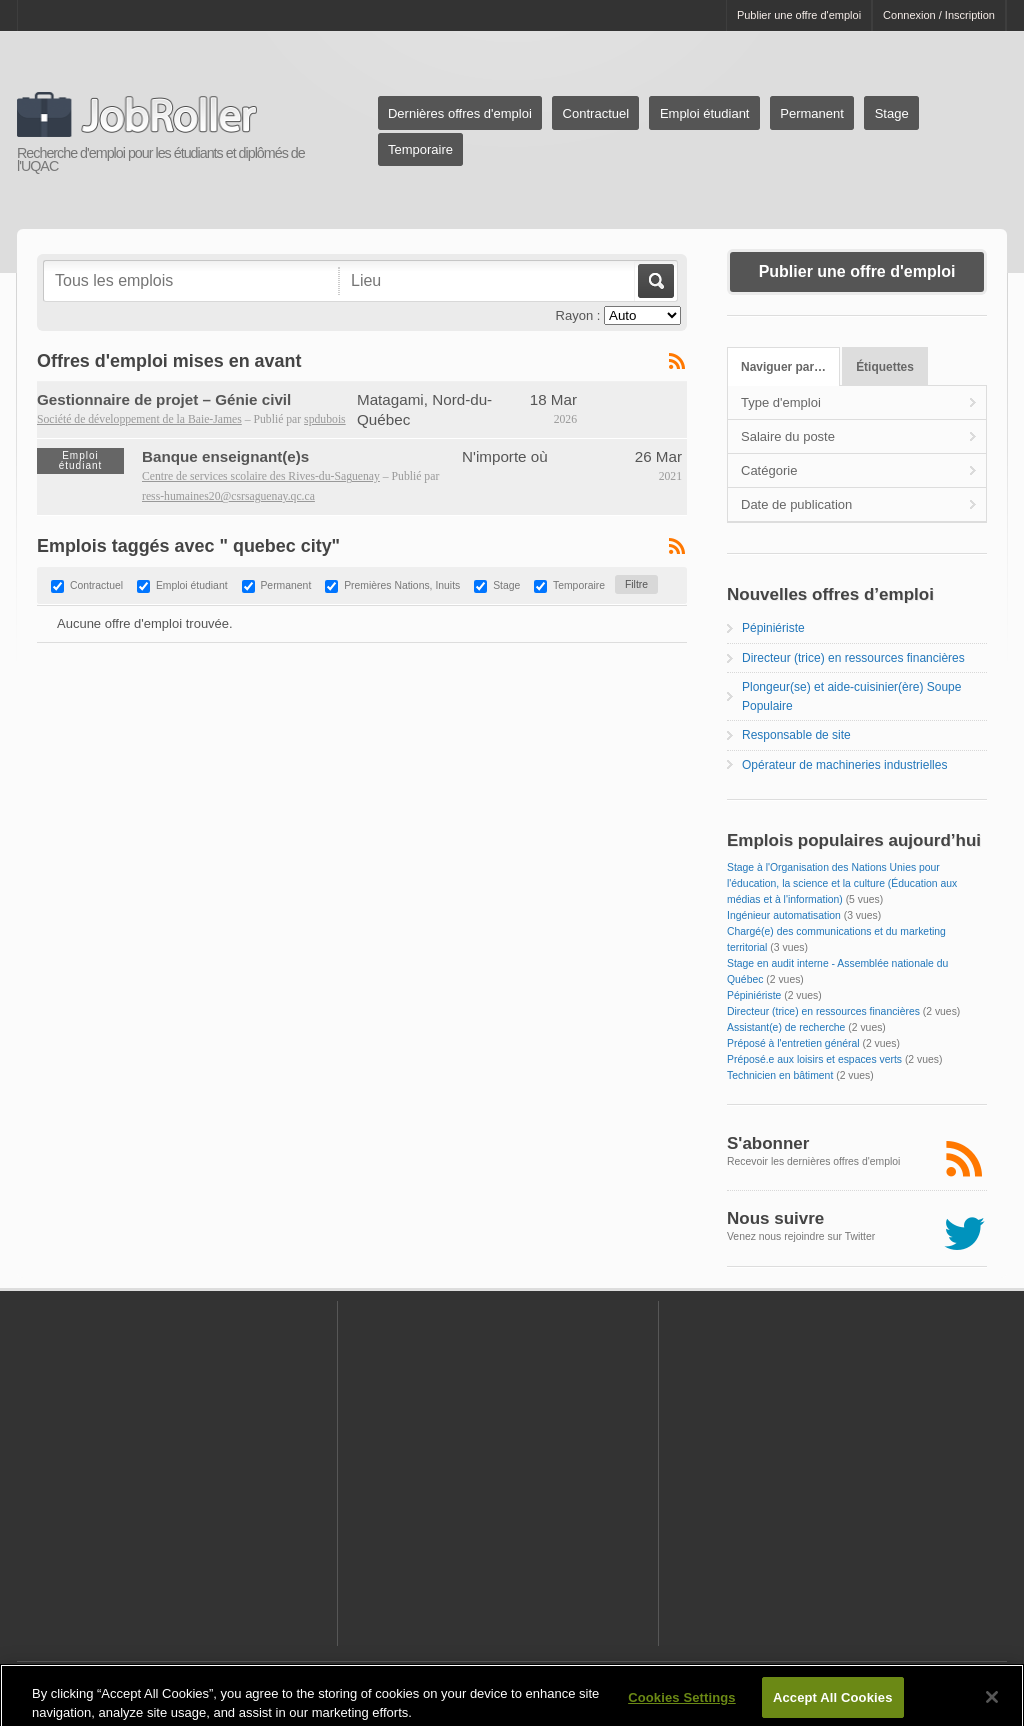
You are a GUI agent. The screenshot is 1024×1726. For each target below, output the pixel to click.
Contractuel (596, 113)
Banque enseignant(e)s (225, 456)
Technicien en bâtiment (780, 1075)
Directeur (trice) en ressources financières (853, 658)
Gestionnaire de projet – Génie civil (164, 399)
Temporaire (420, 149)
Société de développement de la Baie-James (139, 419)
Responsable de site (796, 735)
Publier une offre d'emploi (799, 15)
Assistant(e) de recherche (786, 1027)
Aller (654, 281)
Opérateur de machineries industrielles (844, 765)
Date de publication (796, 504)
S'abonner (768, 1143)
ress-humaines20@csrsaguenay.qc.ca (228, 496)
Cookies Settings (682, 1705)
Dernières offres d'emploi (460, 113)
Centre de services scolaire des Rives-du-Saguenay (261, 476)
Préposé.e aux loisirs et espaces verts (814, 1059)
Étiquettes (885, 367)
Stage (892, 113)
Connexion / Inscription (939, 15)
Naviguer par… (783, 367)
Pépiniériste (773, 628)
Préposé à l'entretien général (793, 1043)
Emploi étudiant (705, 113)
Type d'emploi (781, 402)
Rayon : (578, 315)
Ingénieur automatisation (784, 915)
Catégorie (769, 470)
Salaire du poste (788, 436)
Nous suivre (775, 1218)
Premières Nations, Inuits (402, 585)
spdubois (325, 419)
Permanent (812, 113)
